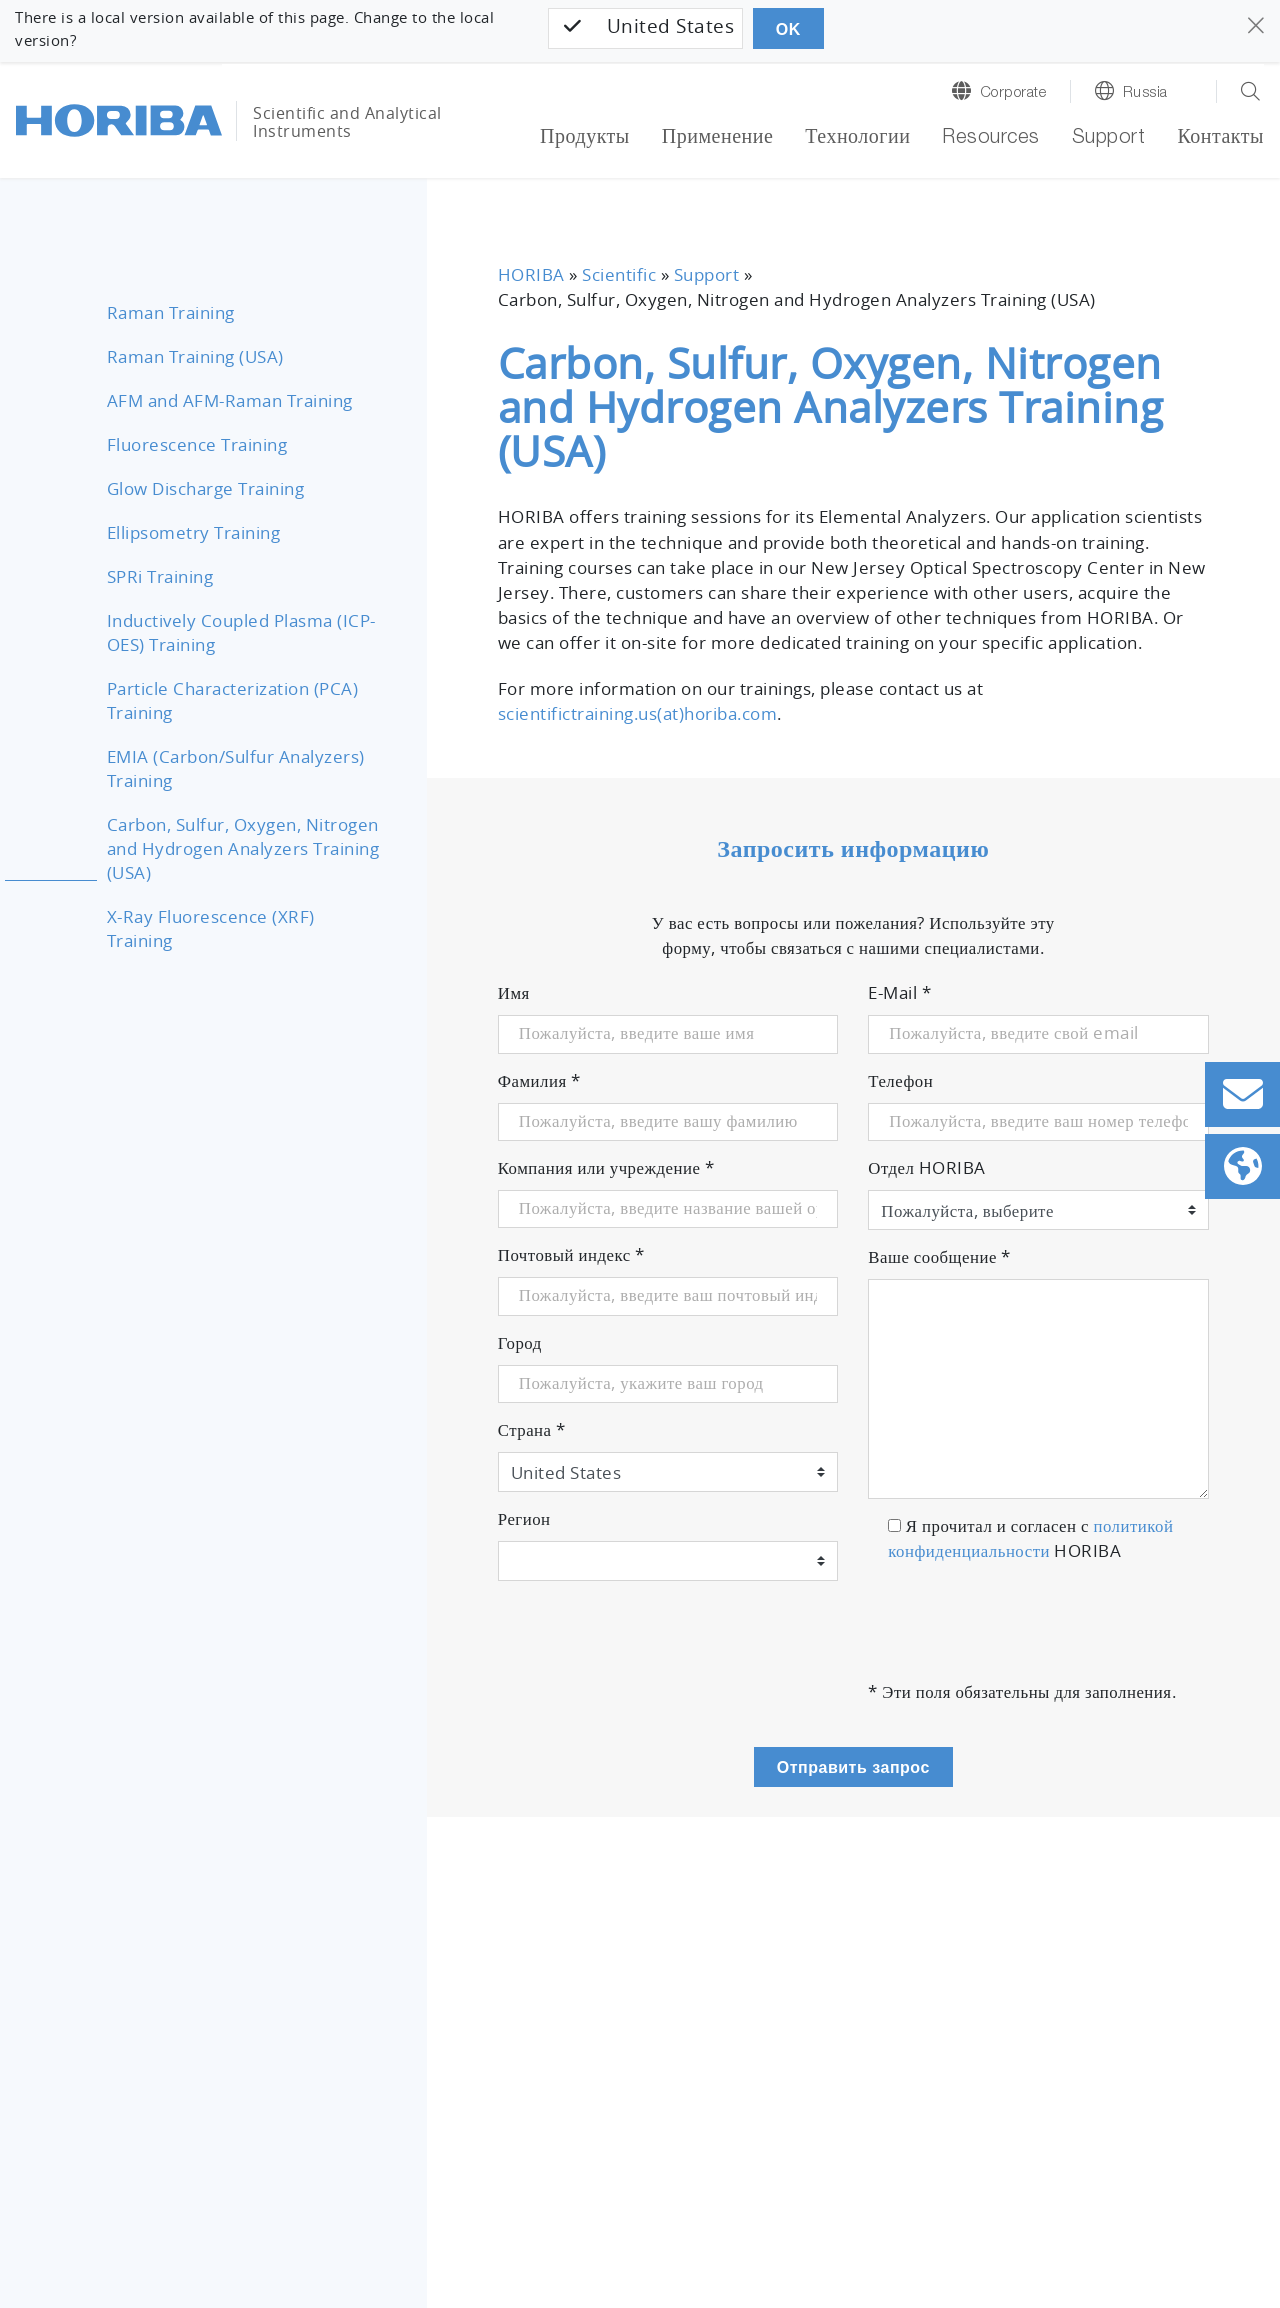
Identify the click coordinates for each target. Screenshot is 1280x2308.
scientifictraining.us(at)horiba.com (638, 715)
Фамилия (539, 1082)
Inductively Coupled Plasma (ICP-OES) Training (241, 634)
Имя (514, 994)
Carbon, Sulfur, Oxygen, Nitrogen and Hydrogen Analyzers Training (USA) (243, 850)
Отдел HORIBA (927, 1169)
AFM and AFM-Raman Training (230, 402)
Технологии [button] (857, 139)
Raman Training (171, 314)
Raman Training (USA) (195, 358)
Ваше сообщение (939, 1258)
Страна (532, 1431)
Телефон (900, 1082)
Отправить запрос (853, 1767)
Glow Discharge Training (206, 490)
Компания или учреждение (606, 1169)
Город (520, 1344)
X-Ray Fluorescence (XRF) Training (211, 930)
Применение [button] (718, 139)
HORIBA (531, 276)
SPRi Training (160, 578)
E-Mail (899, 994)
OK (788, 29)
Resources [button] (991, 139)
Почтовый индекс (571, 1256)
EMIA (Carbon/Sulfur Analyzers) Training (236, 770)
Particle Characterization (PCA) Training (233, 702)
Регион (524, 1520)
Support (1109, 139)
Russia (1145, 93)
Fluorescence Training (197, 446)
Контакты (1220, 139)
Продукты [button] (585, 139)
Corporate (1013, 93)
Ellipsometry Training (194, 534)
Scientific (619, 276)
